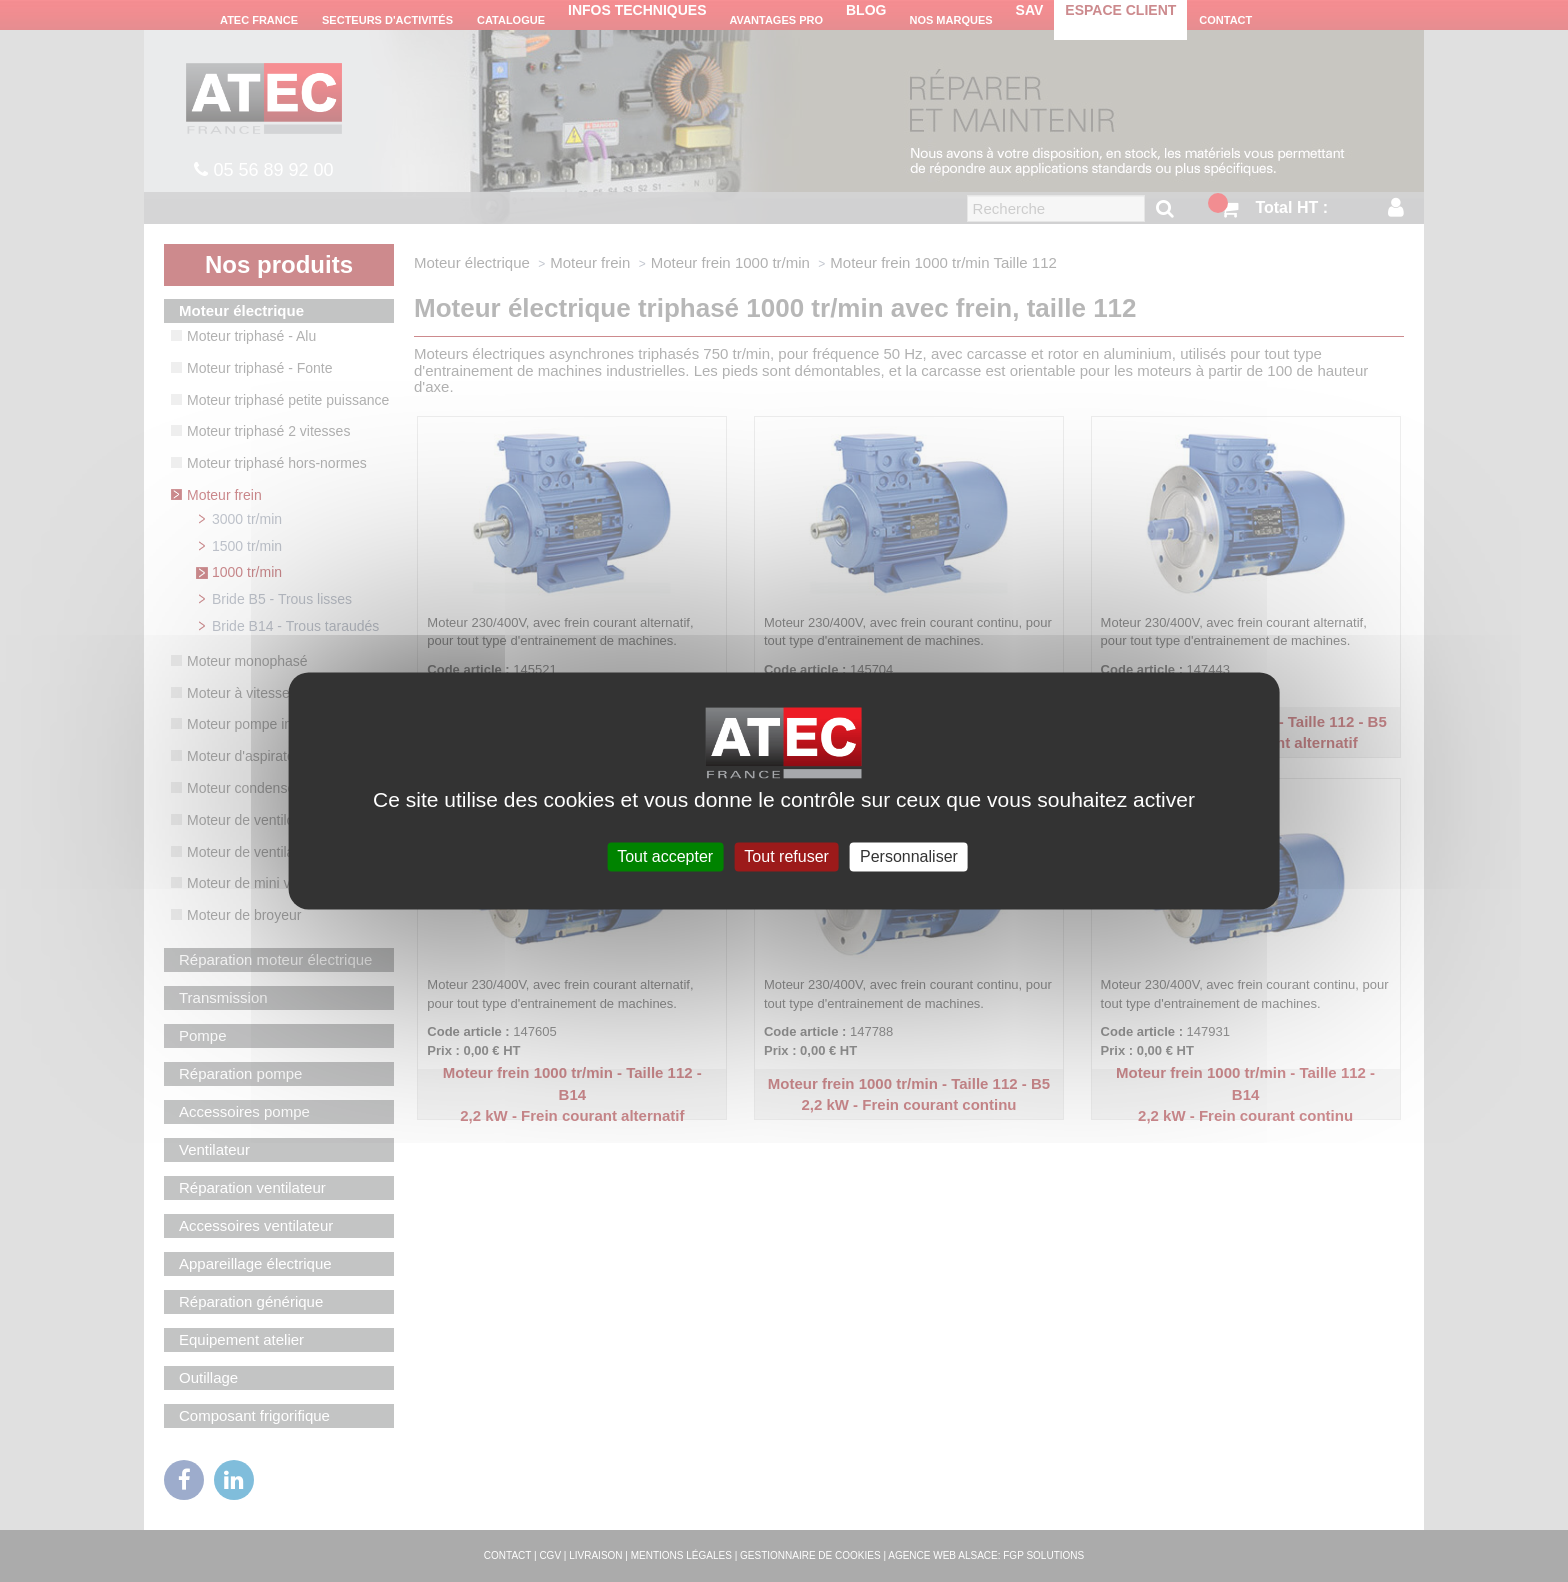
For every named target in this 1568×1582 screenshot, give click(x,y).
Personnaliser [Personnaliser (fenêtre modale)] (909, 856)
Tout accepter (665, 856)
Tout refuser (786, 856)
